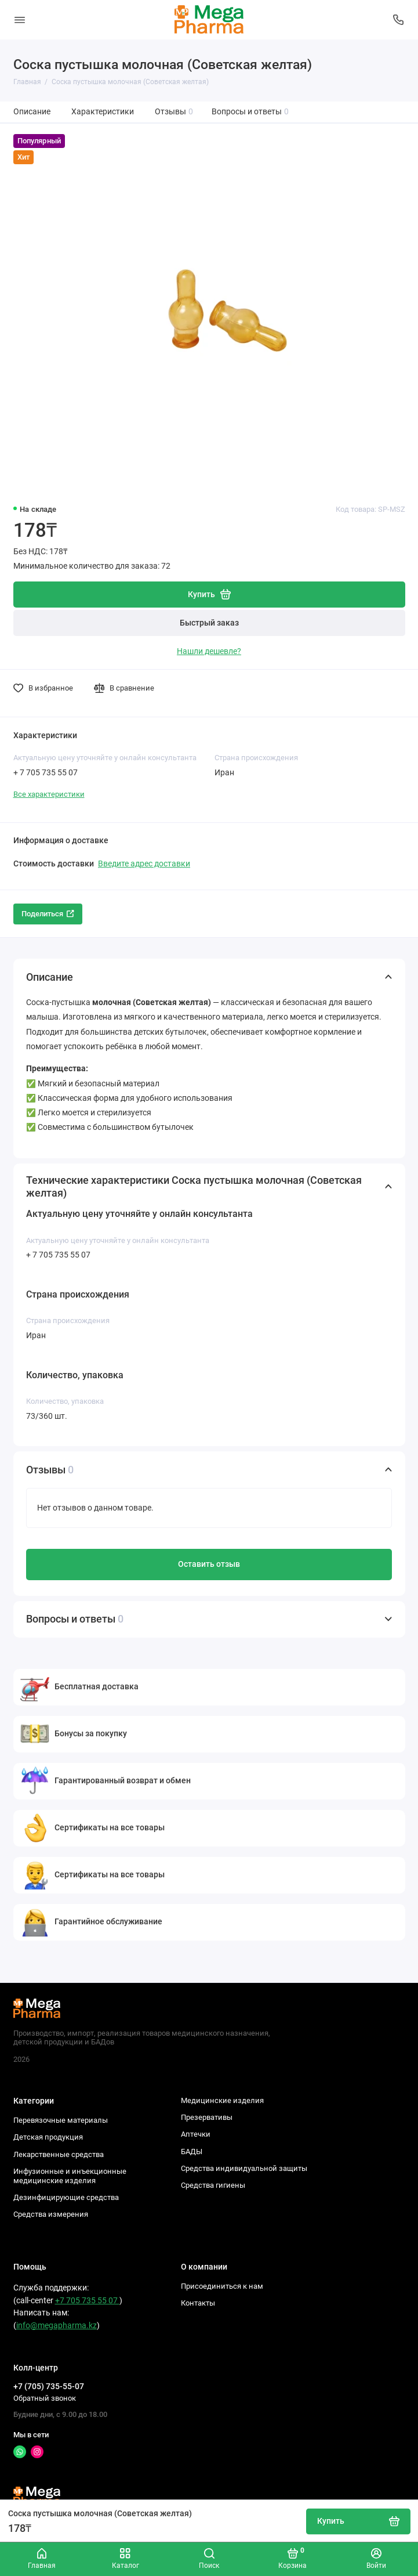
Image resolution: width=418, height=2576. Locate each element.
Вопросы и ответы (250, 112)
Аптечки (195, 2134)
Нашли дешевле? (209, 651)
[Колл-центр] (399, 19)
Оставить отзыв (209, 1564)
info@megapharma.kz (56, 2326)
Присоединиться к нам (222, 2286)
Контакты (198, 2303)
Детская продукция (48, 2137)
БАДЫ (191, 2151)
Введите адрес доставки (144, 863)
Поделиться (47, 913)
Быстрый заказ (209, 623)
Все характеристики (49, 794)
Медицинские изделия (222, 2100)
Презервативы (206, 2117)
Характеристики (102, 112)
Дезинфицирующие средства (66, 2197)
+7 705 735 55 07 (87, 2301)
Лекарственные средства (58, 2154)
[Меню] (19, 19)
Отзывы (174, 112)
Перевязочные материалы (60, 2120)
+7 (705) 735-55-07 (48, 2386)
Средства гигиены (213, 2185)
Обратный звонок (44, 2398)
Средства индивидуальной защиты (244, 2168)
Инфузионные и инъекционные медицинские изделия (69, 2176)
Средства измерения (50, 2214)
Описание (31, 112)
